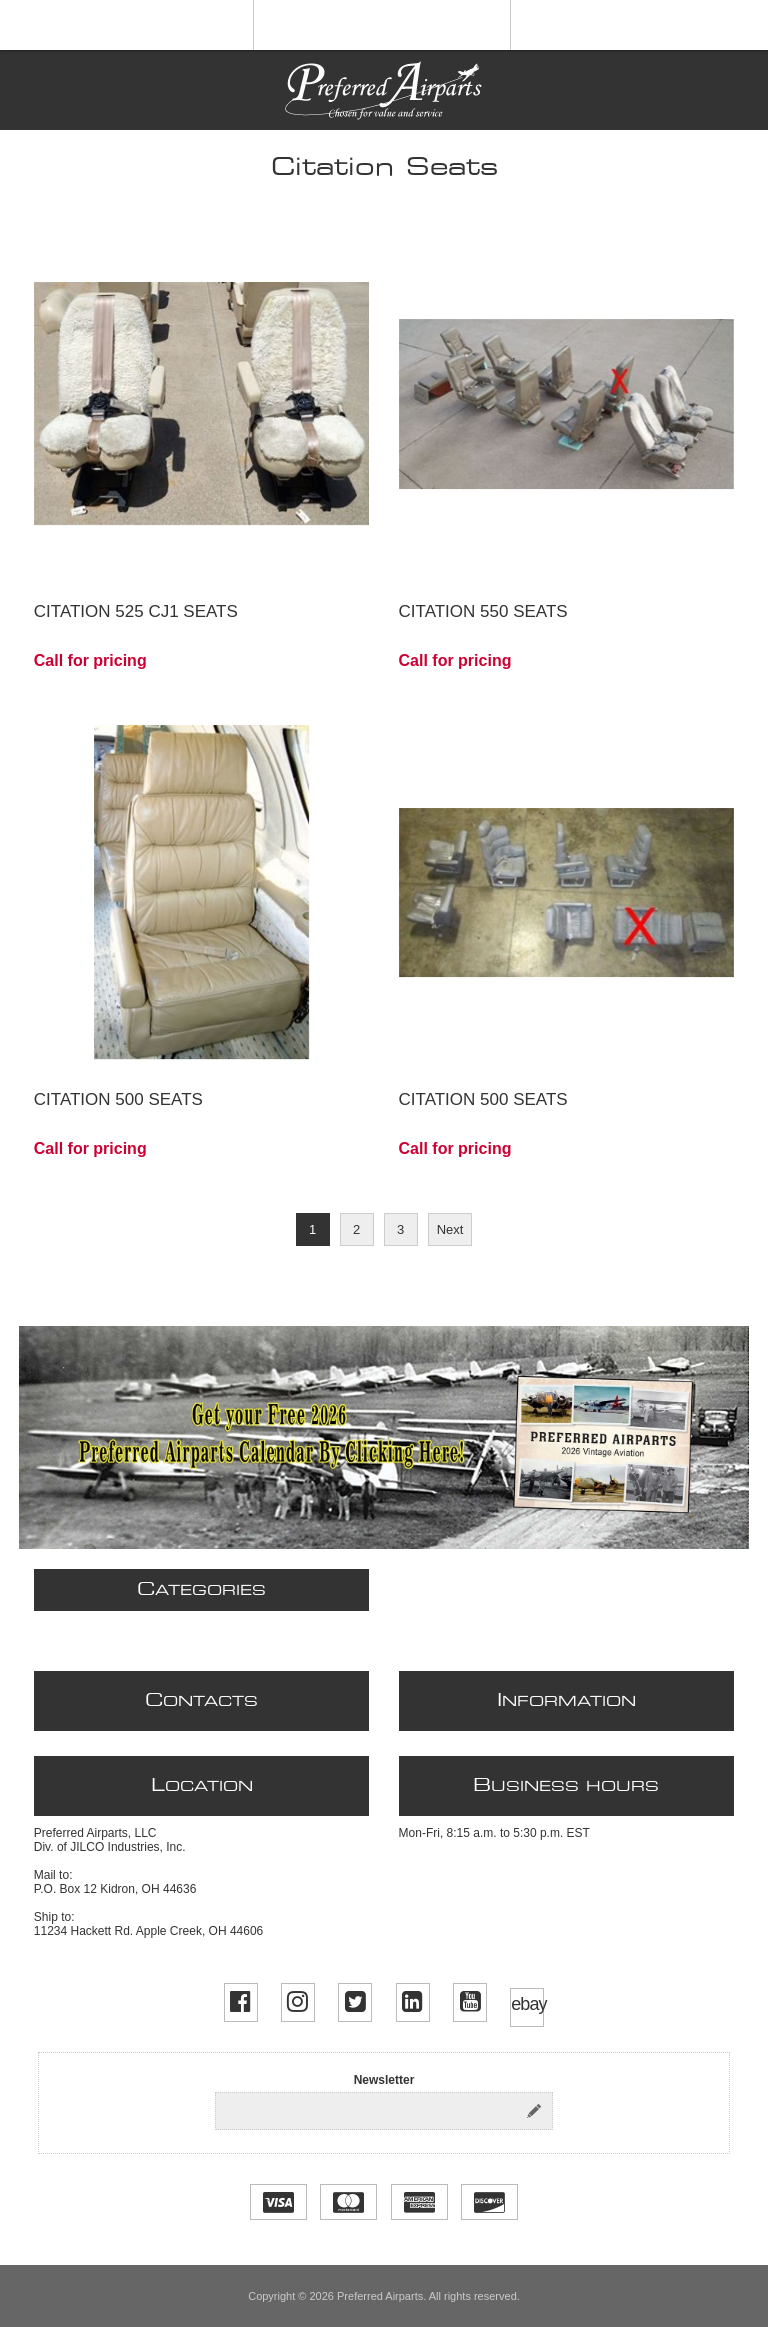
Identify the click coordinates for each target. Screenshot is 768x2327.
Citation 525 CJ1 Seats (136, 611)
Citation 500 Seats (118, 1099)
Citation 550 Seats (483, 611)
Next (450, 1229)
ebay (527, 2004)
